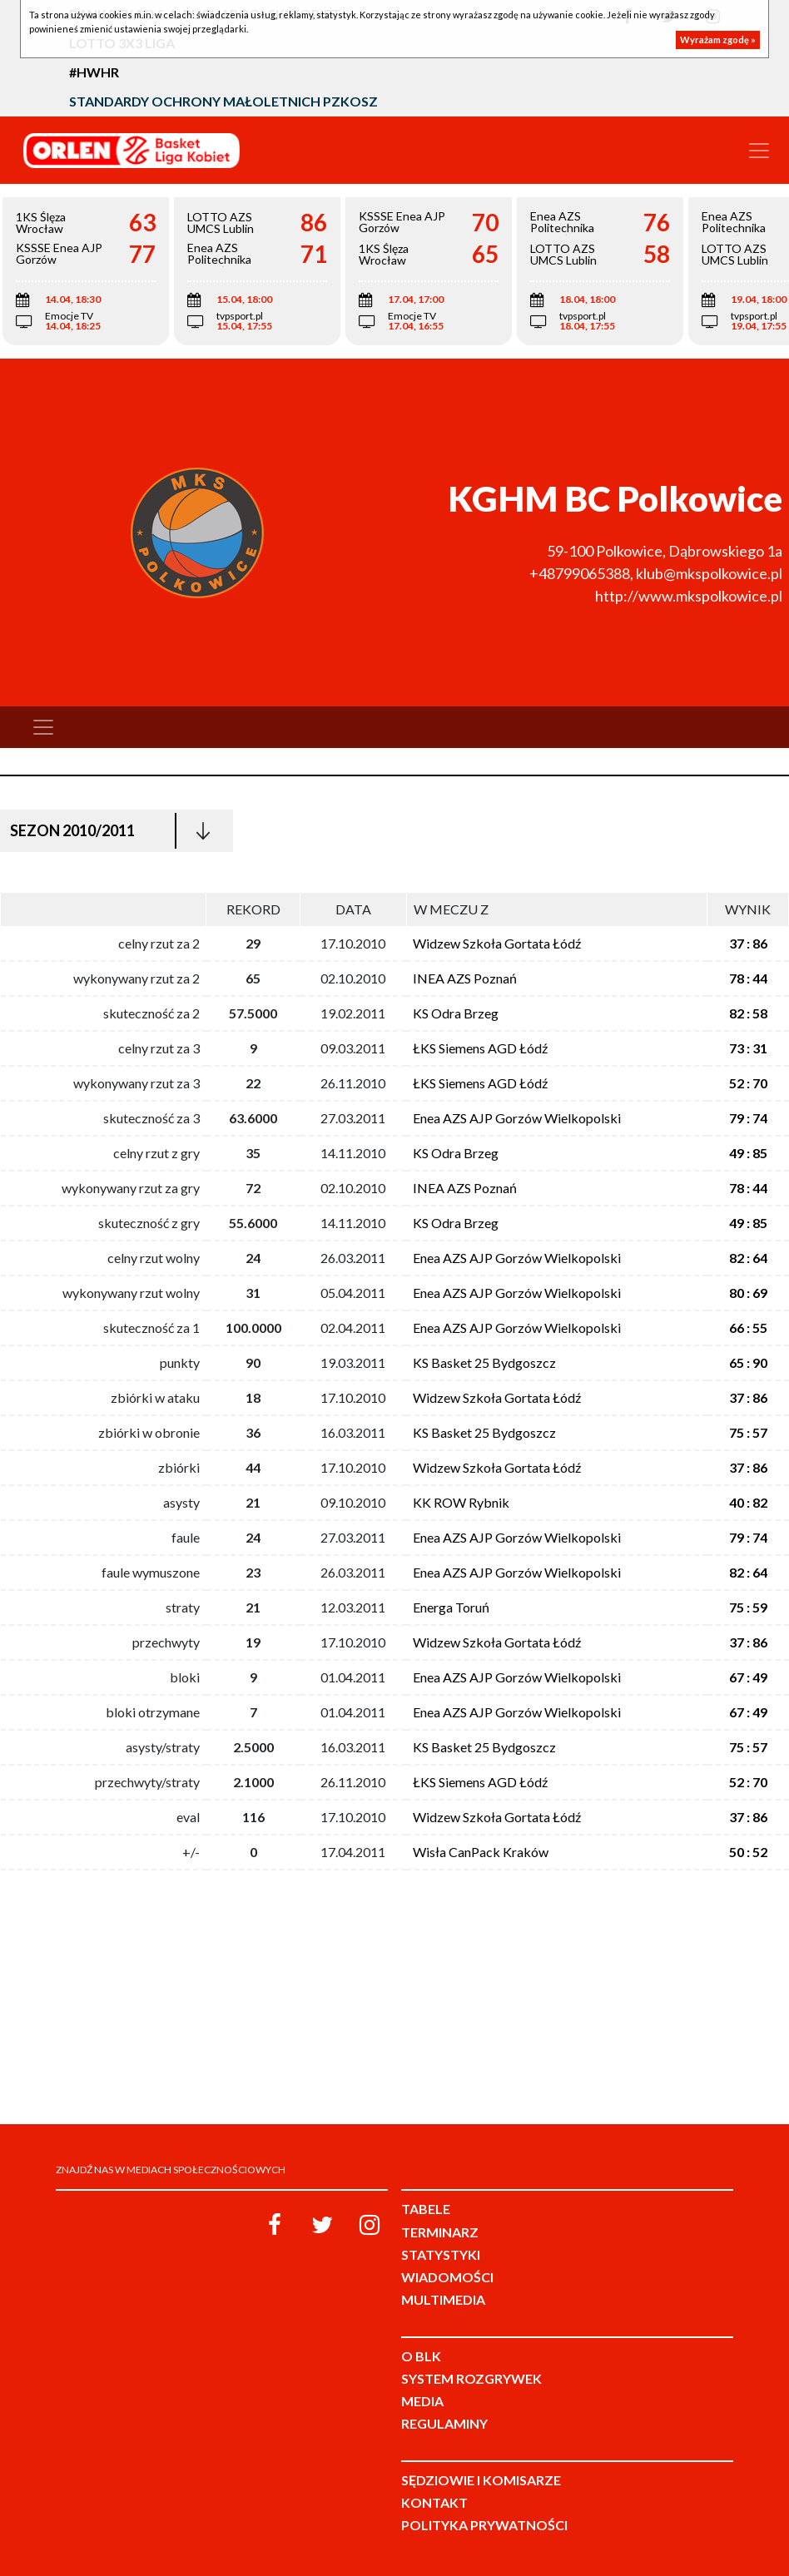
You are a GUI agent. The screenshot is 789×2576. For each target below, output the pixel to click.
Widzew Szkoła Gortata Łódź (497, 943)
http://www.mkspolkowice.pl (688, 596)
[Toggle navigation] (759, 150)
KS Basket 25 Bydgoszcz (484, 1362)
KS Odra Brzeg (456, 1013)
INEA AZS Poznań (465, 978)
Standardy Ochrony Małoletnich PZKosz (223, 101)
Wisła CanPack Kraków (480, 1852)
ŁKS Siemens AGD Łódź (480, 1048)
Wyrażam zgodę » (718, 39)
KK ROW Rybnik (461, 1502)
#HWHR (94, 72)
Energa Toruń (451, 1607)
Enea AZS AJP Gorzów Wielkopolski (517, 1118)
